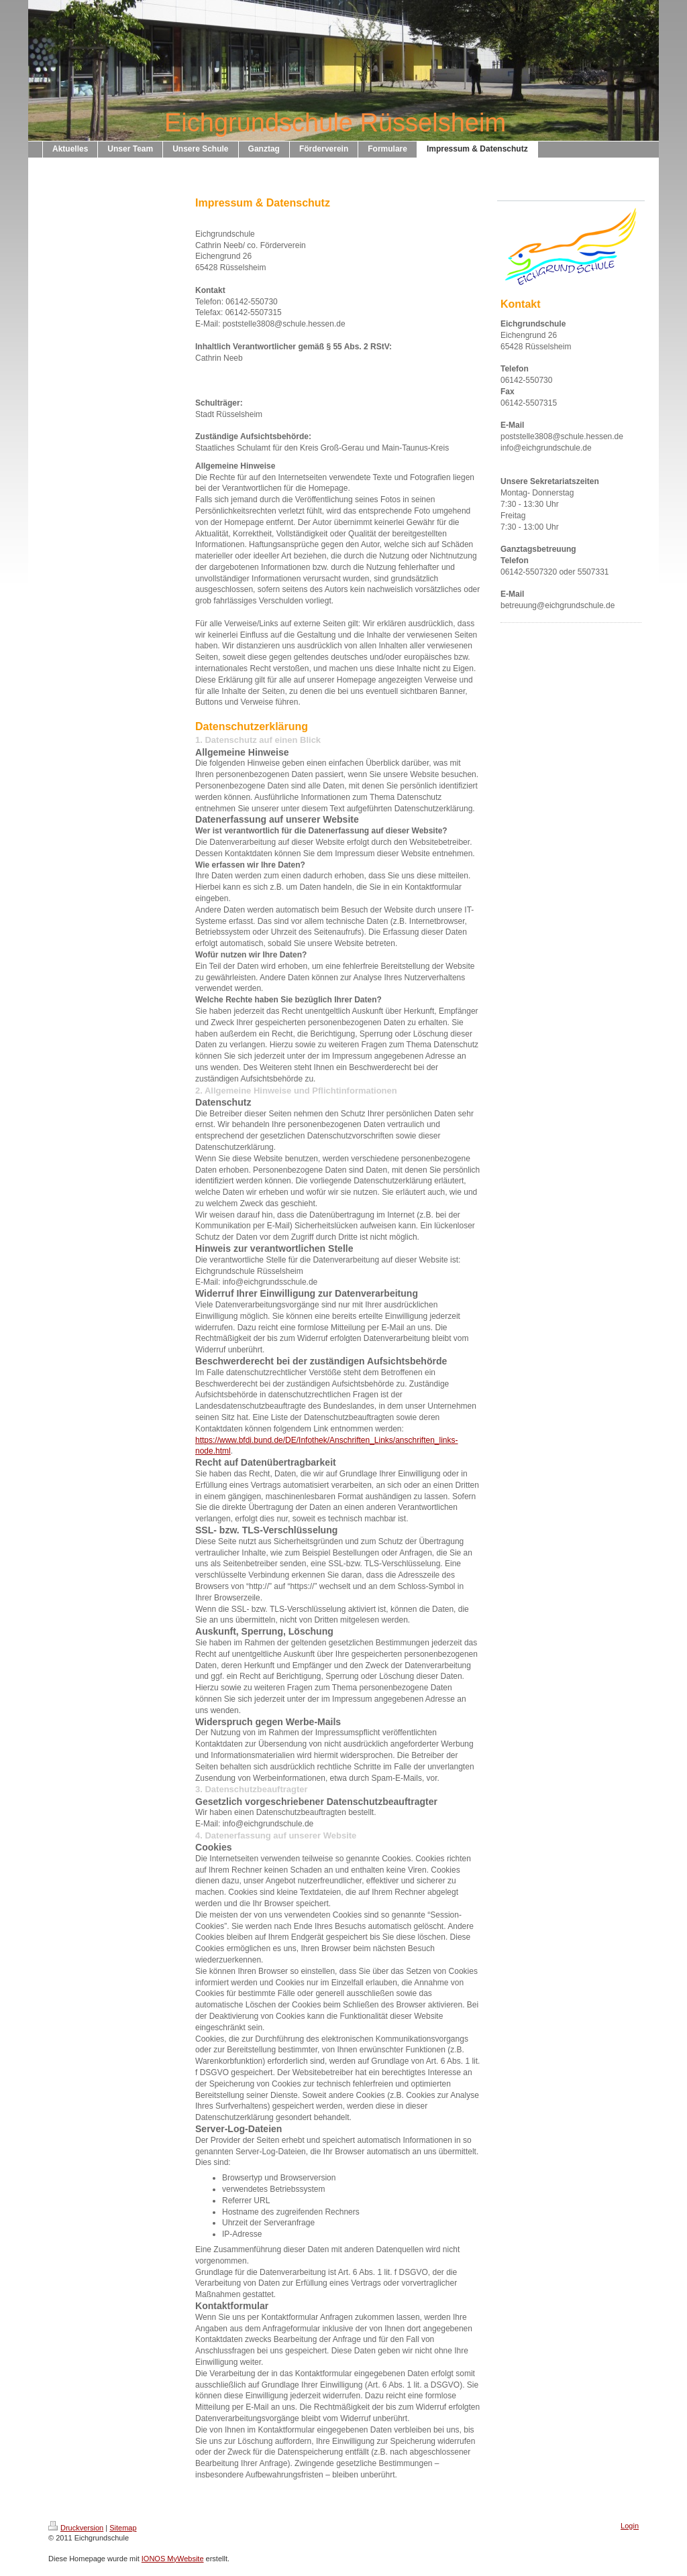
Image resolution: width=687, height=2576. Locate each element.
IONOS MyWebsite (173, 2559)
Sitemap (122, 2528)
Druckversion (75, 2528)
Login (630, 2526)
